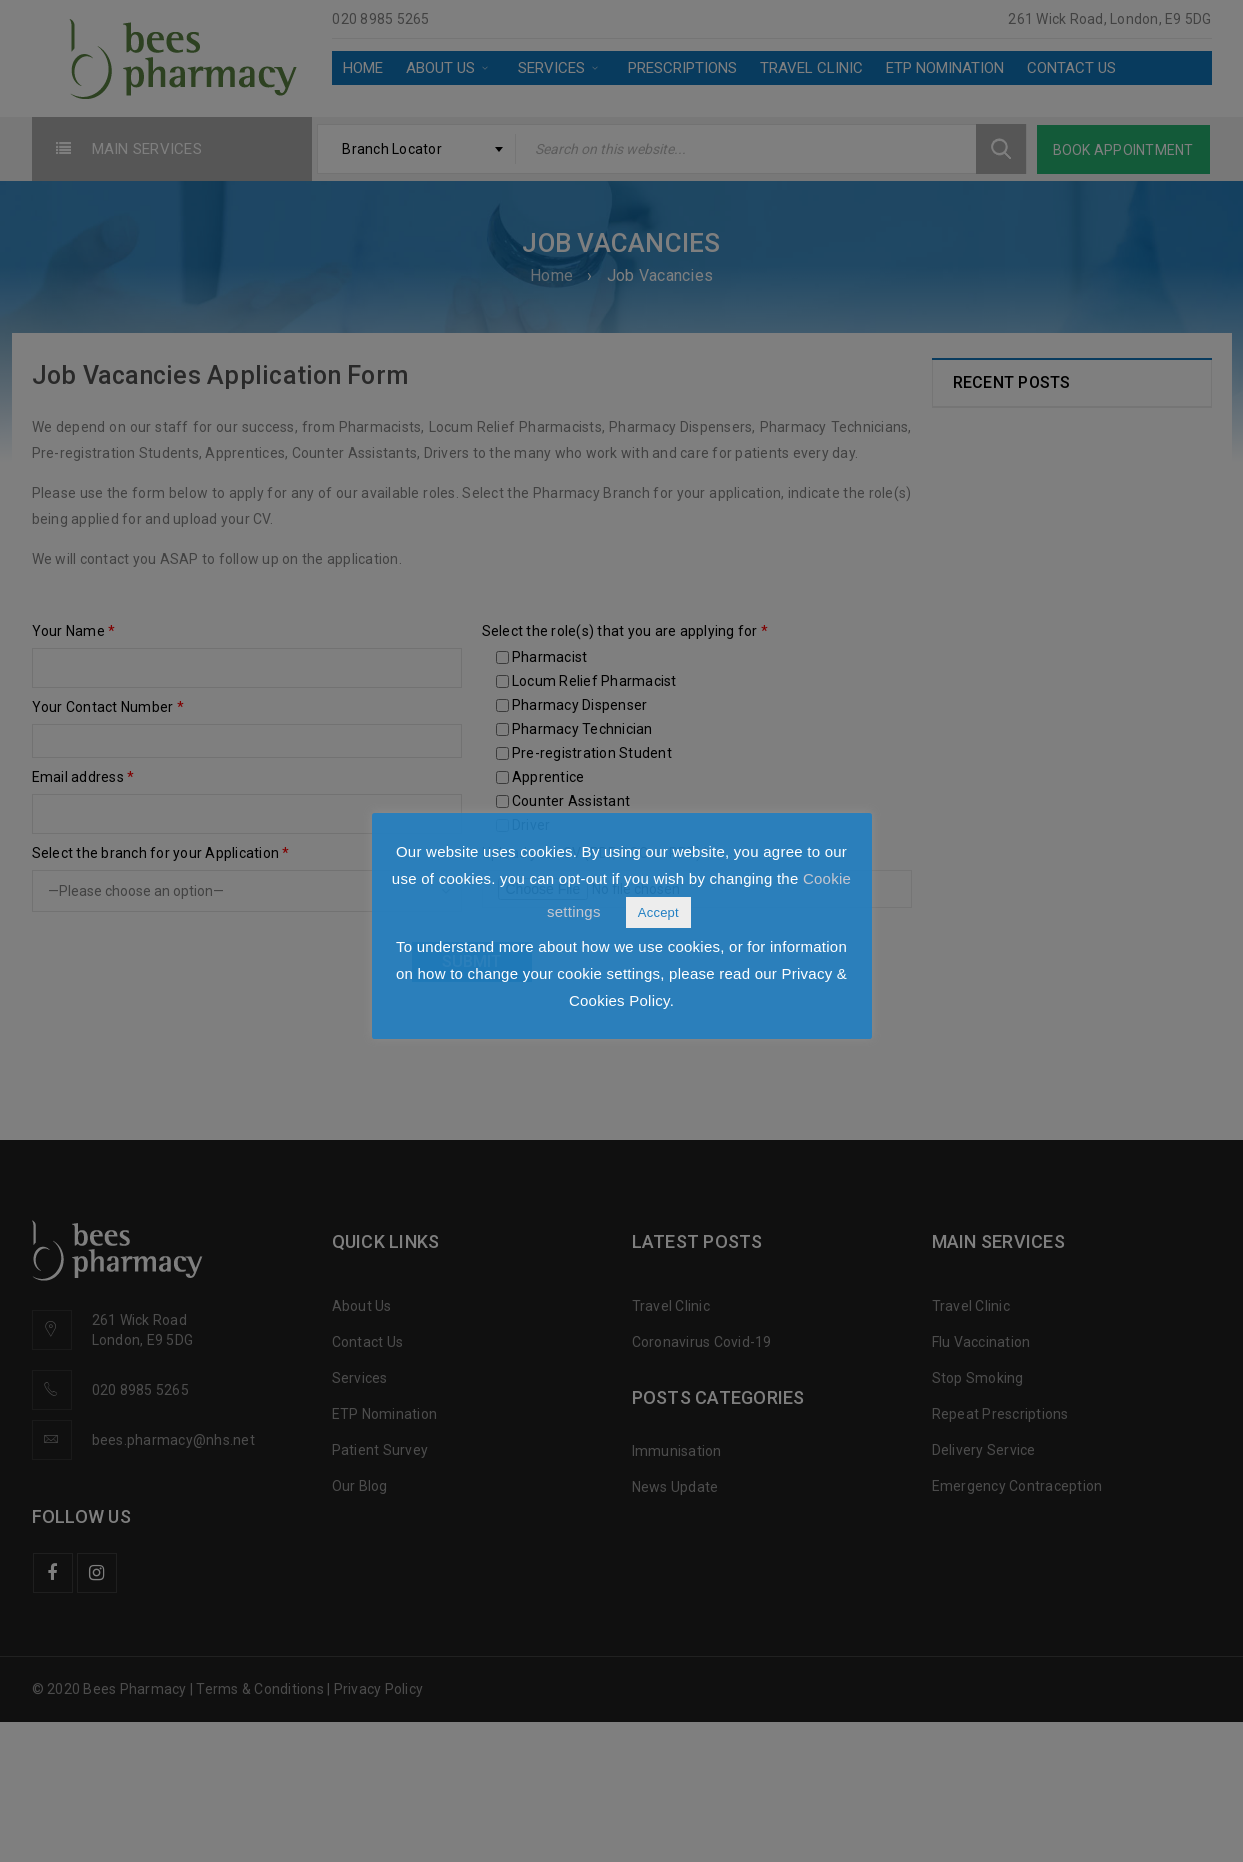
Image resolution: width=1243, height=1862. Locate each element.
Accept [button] (658, 912)
